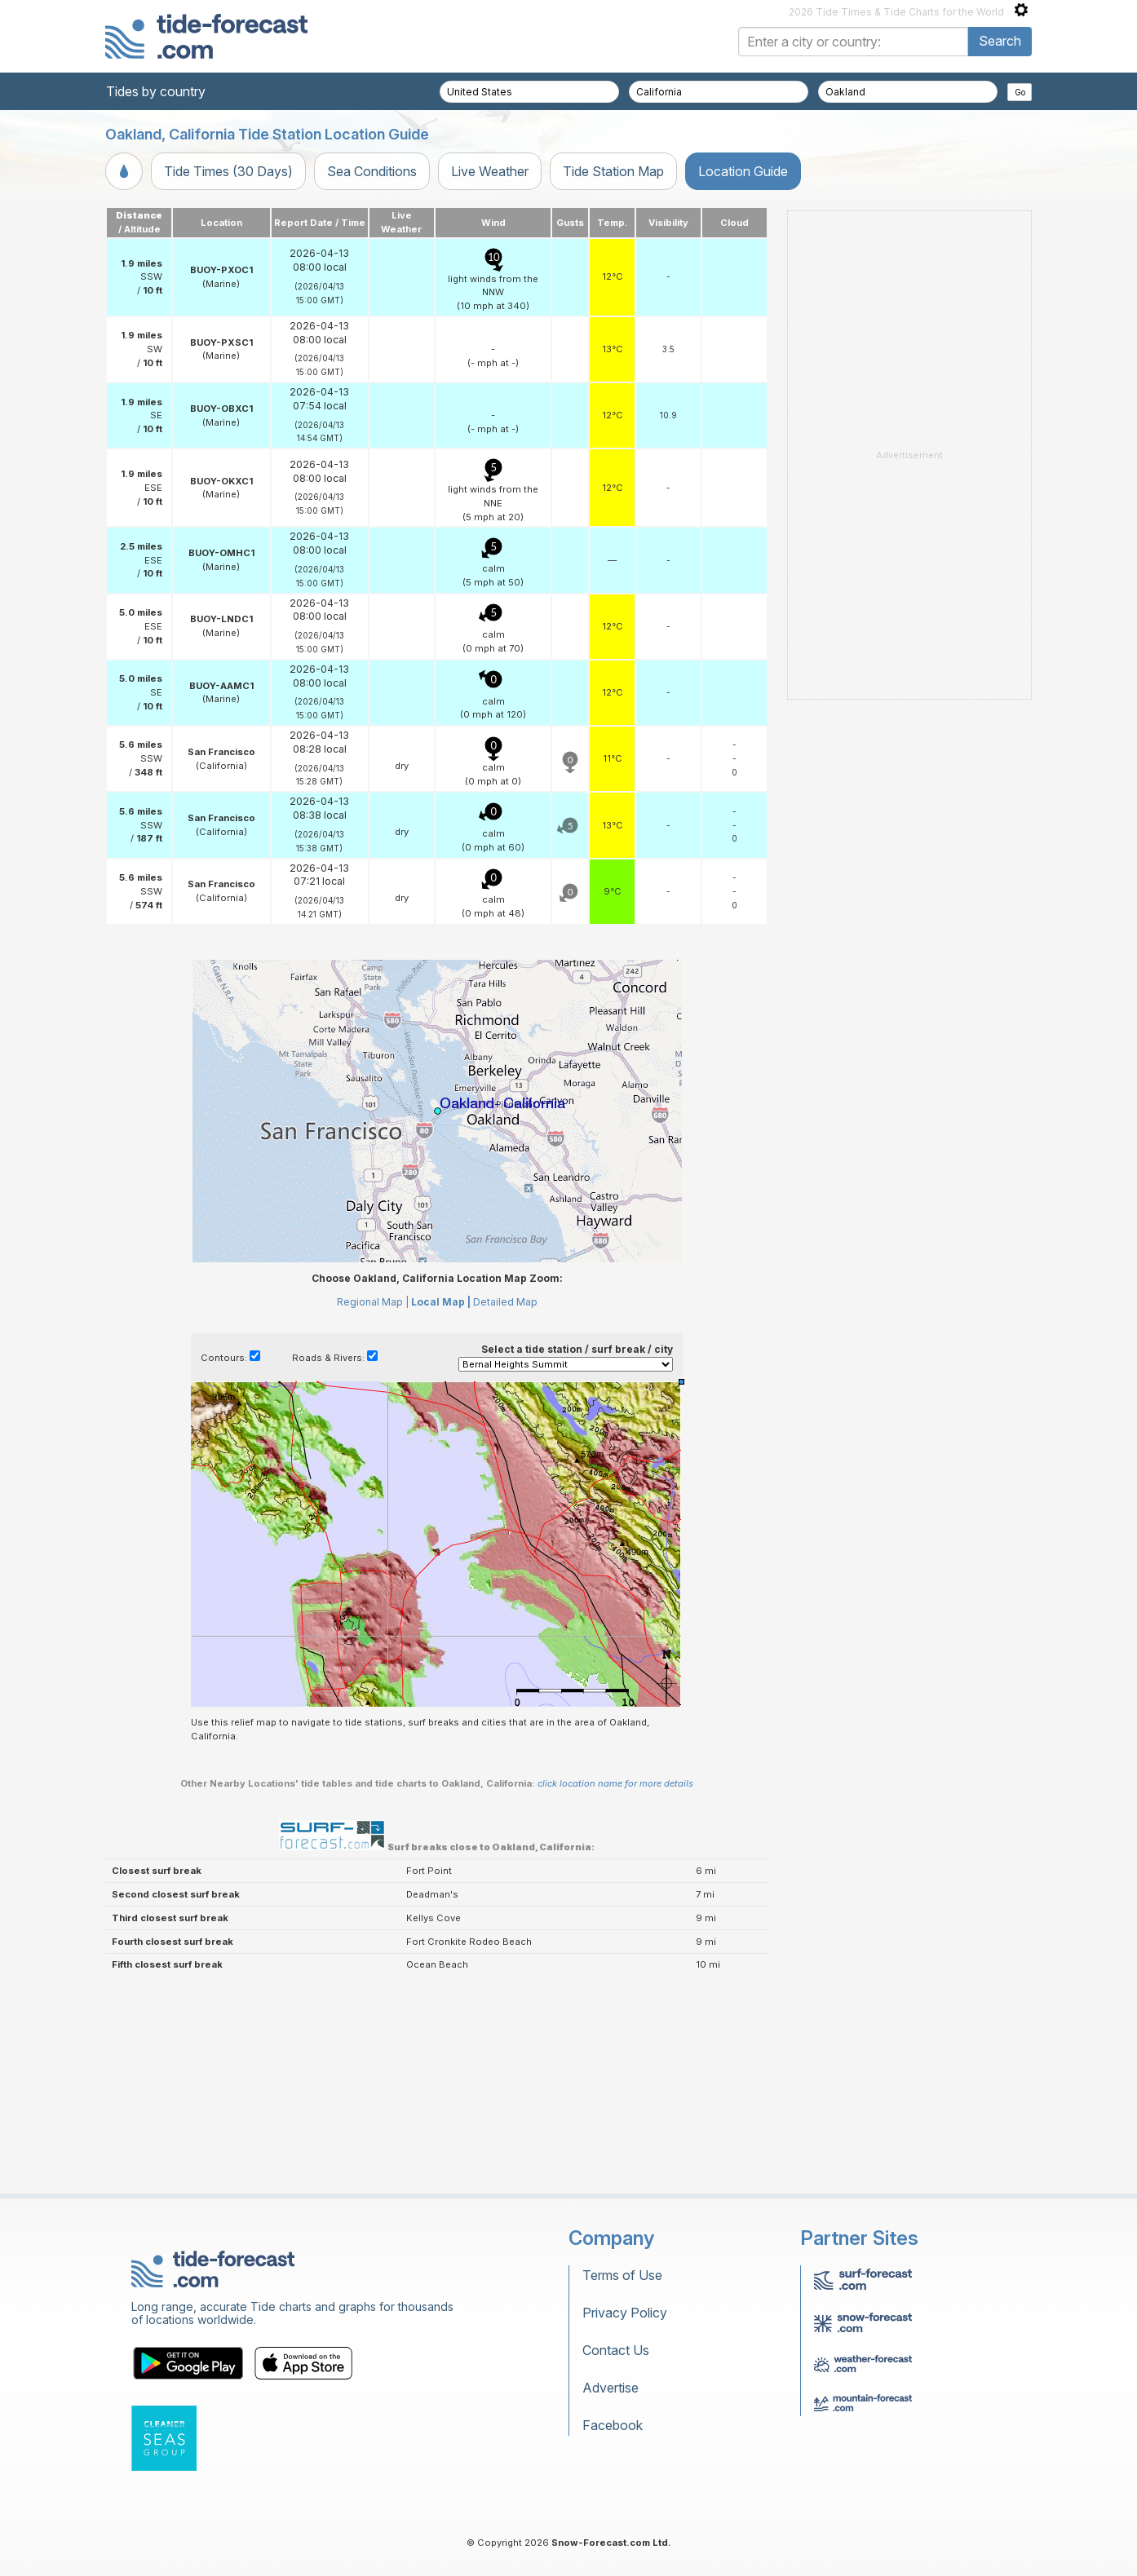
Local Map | (441, 1302)
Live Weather (490, 171)
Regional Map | (373, 1302)
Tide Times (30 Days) (228, 171)
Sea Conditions (372, 171)
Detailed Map (505, 1302)
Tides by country (156, 91)
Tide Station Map (613, 171)
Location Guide (743, 171)
